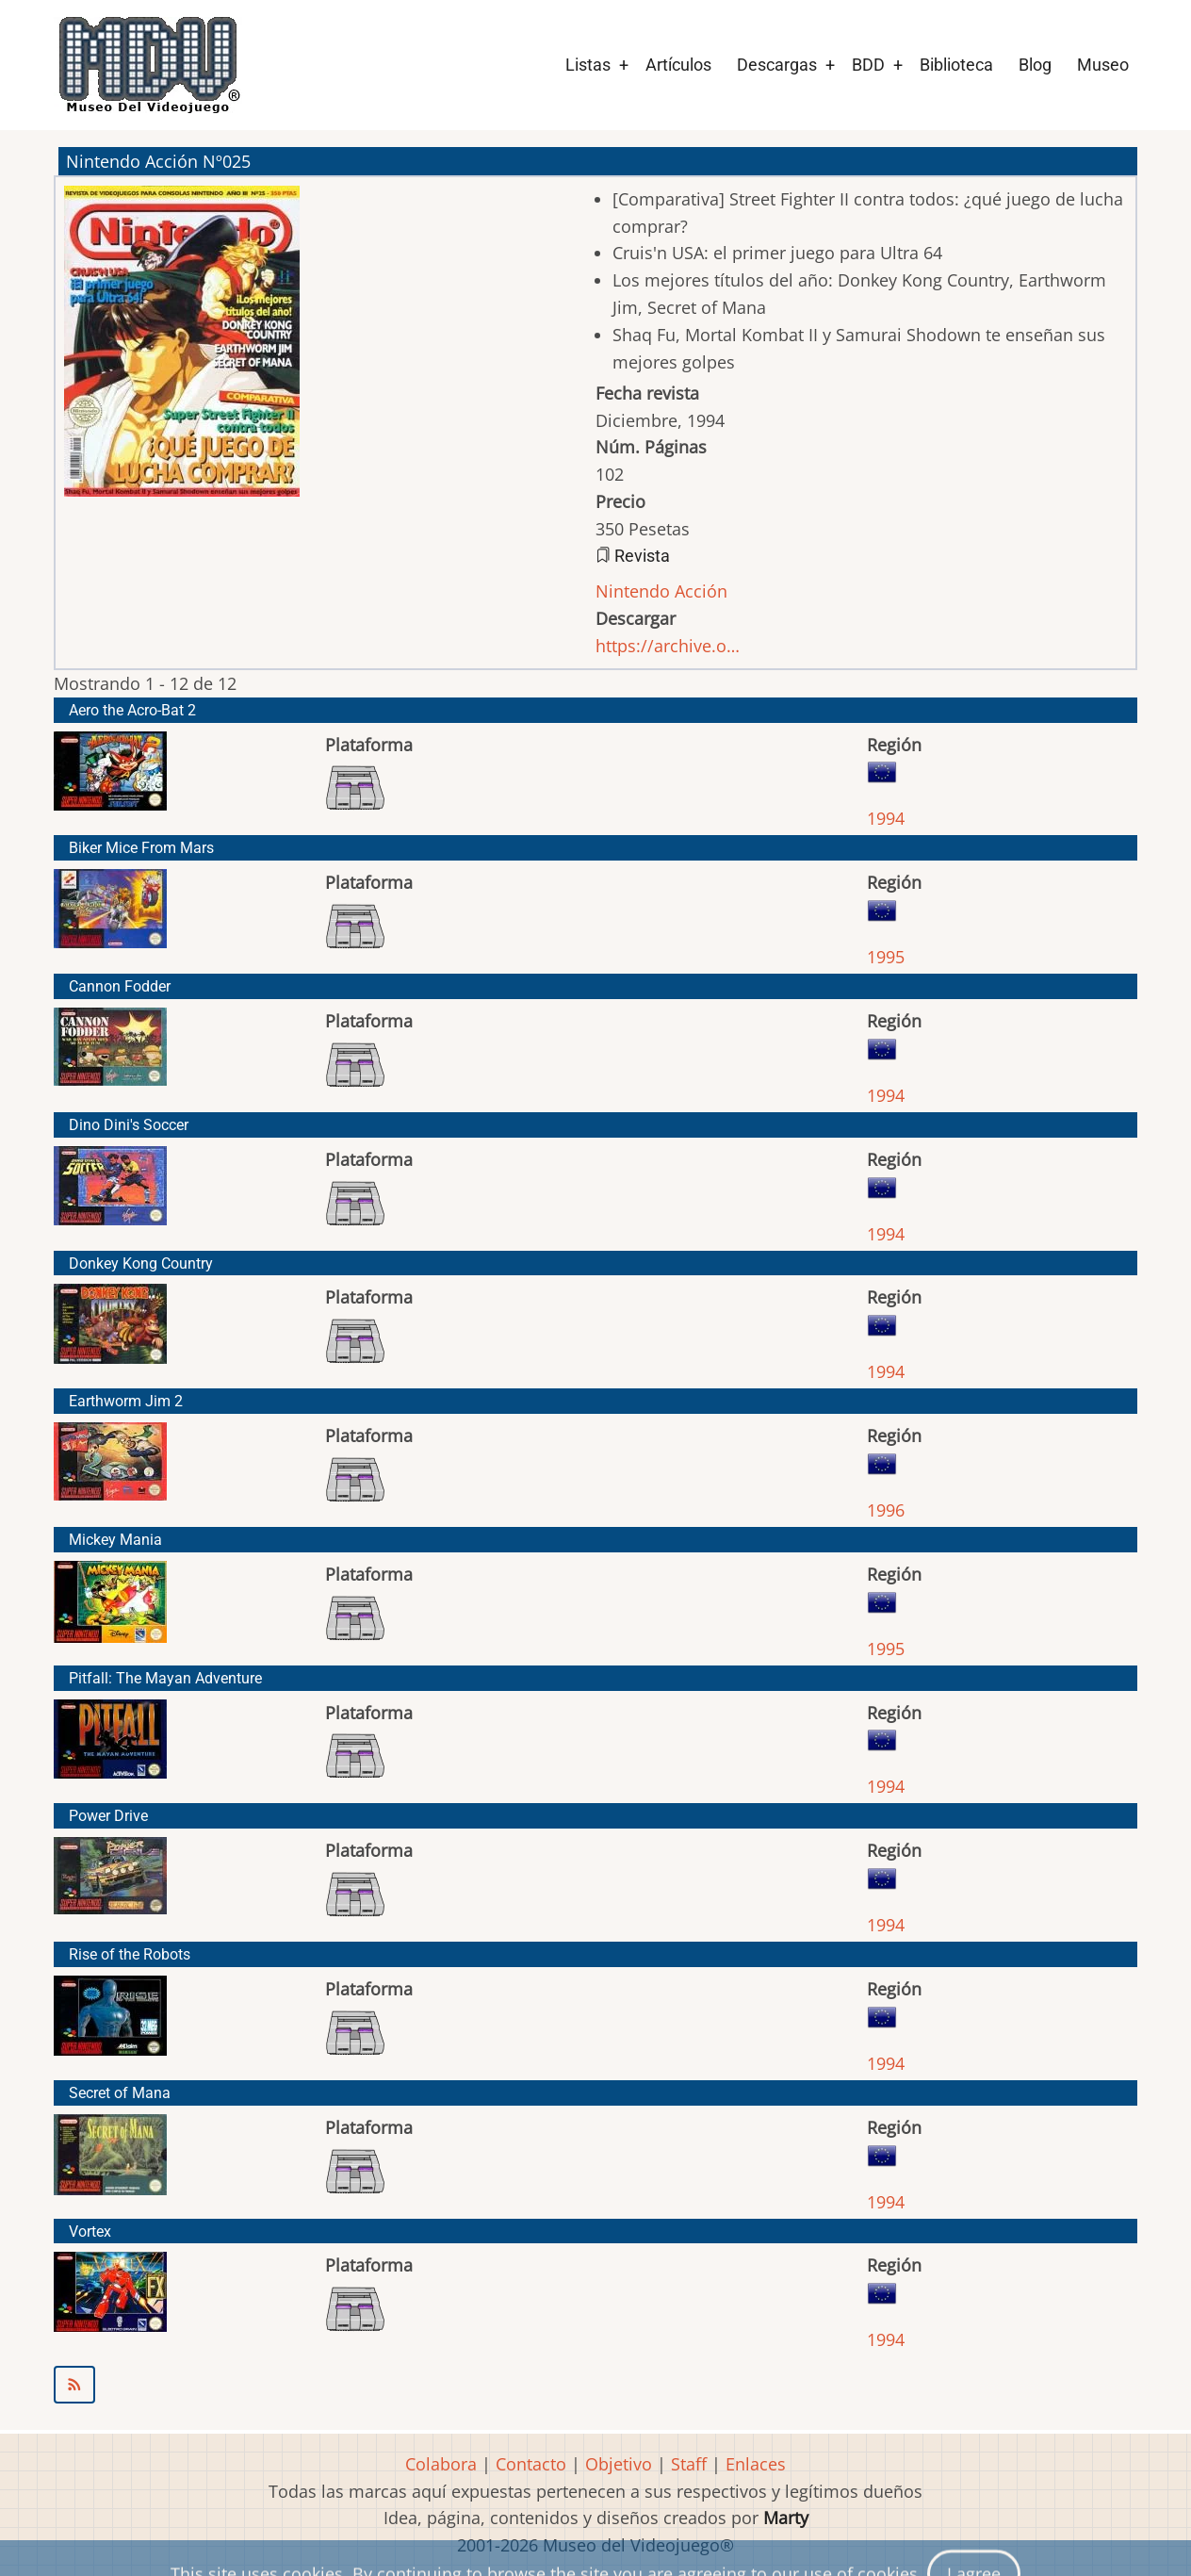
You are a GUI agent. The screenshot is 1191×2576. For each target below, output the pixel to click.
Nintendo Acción (661, 591)
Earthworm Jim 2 (126, 1401)
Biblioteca (956, 64)
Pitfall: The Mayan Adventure (165, 1678)
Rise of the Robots (129, 1954)
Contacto (531, 2464)
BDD (868, 64)
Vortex (90, 2231)
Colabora (441, 2464)
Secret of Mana (120, 2093)
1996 (886, 1510)
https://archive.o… (668, 645)
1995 (886, 956)
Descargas (777, 64)
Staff (689, 2464)
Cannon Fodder (120, 986)
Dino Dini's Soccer (128, 1125)
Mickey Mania (115, 1540)
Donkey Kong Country (141, 1263)
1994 (886, 818)
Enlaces (756, 2464)
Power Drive (108, 1816)
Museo (1103, 64)
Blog (1035, 64)
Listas (588, 64)
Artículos (678, 64)
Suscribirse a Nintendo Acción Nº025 (595, 2385)
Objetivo (618, 2464)
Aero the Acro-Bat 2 (132, 710)
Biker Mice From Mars (141, 848)
